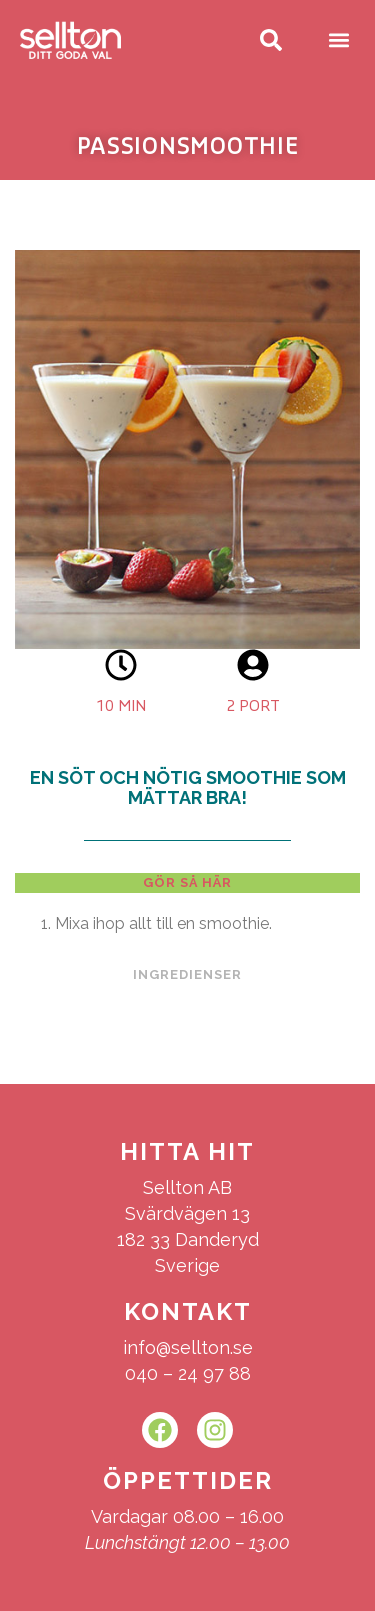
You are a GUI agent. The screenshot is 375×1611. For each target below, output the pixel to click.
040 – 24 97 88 (188, 1373)
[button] (338, 40)
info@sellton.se (188, 1347)
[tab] (187, 883)
